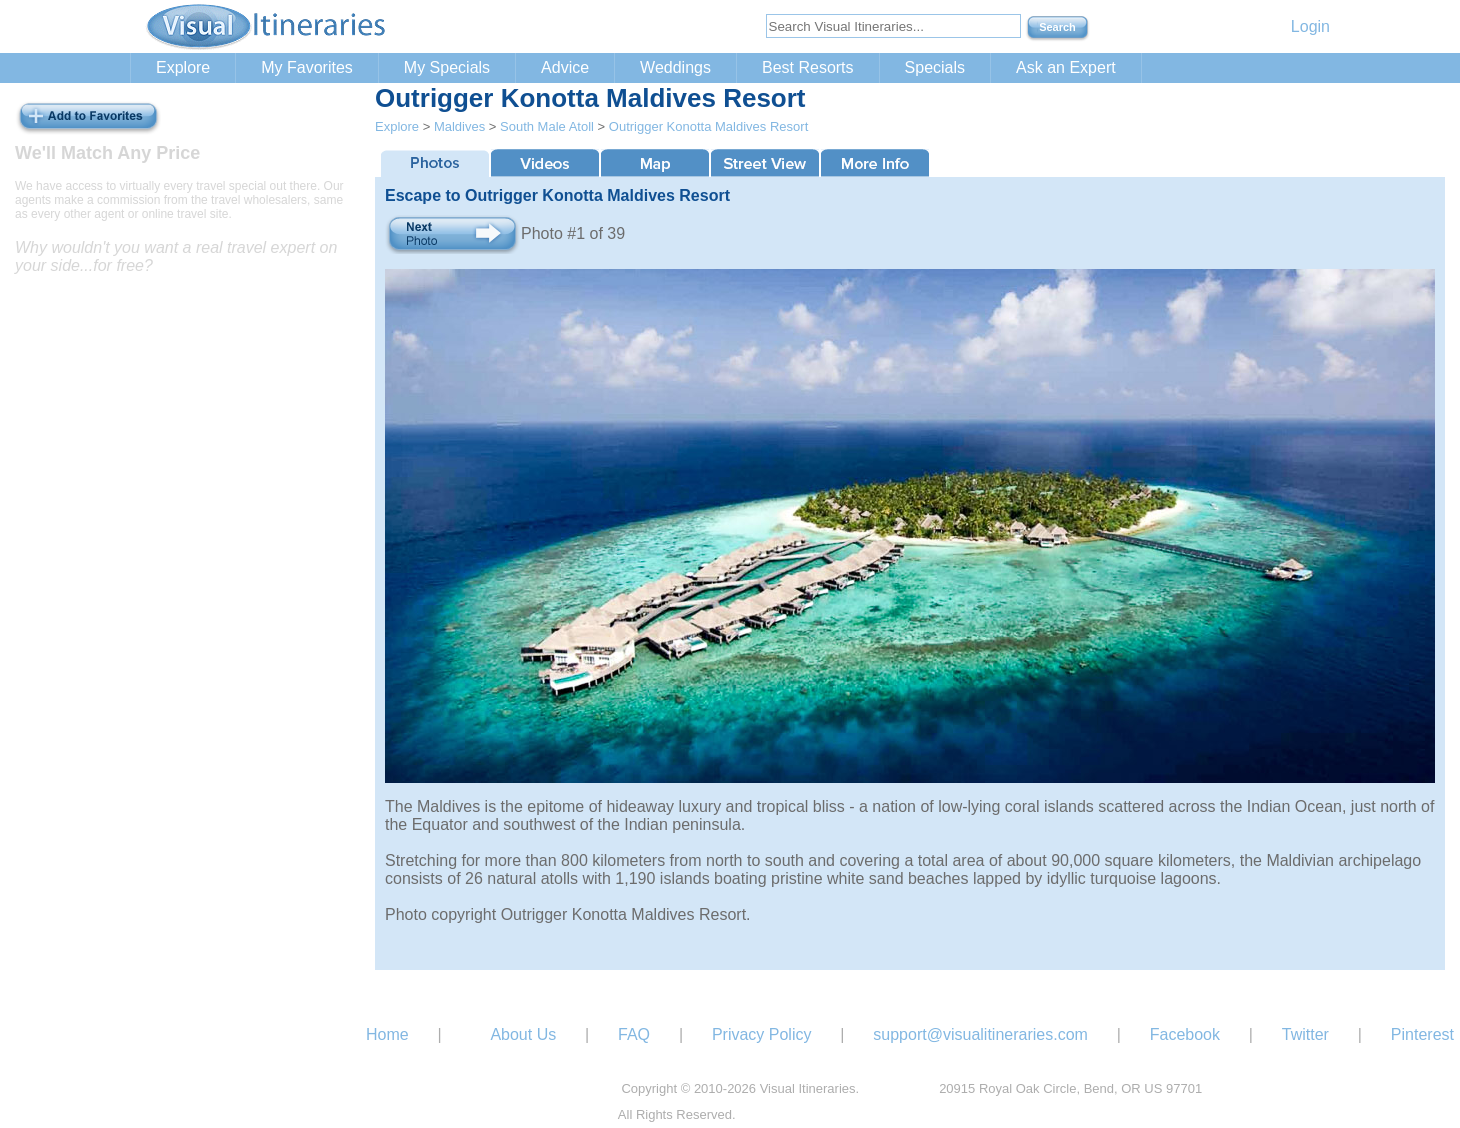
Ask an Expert (1066, 67)
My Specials (447, 67)
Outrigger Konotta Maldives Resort (708, 126)
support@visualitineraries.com (980, 1034)
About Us (523, 1034)
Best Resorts (808, 67)
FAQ (634, 1034)
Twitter (1305, 1034)
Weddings (675, 67)
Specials (935, 67)
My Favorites (307, 67)
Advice (565, 67)
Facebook (1185, 1034)
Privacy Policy (762, 1034)
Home (387, 1034)
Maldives (459, 126)
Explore (183, 67)
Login (1310, 26)
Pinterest (1422, 1034)
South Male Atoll (547, 126)
